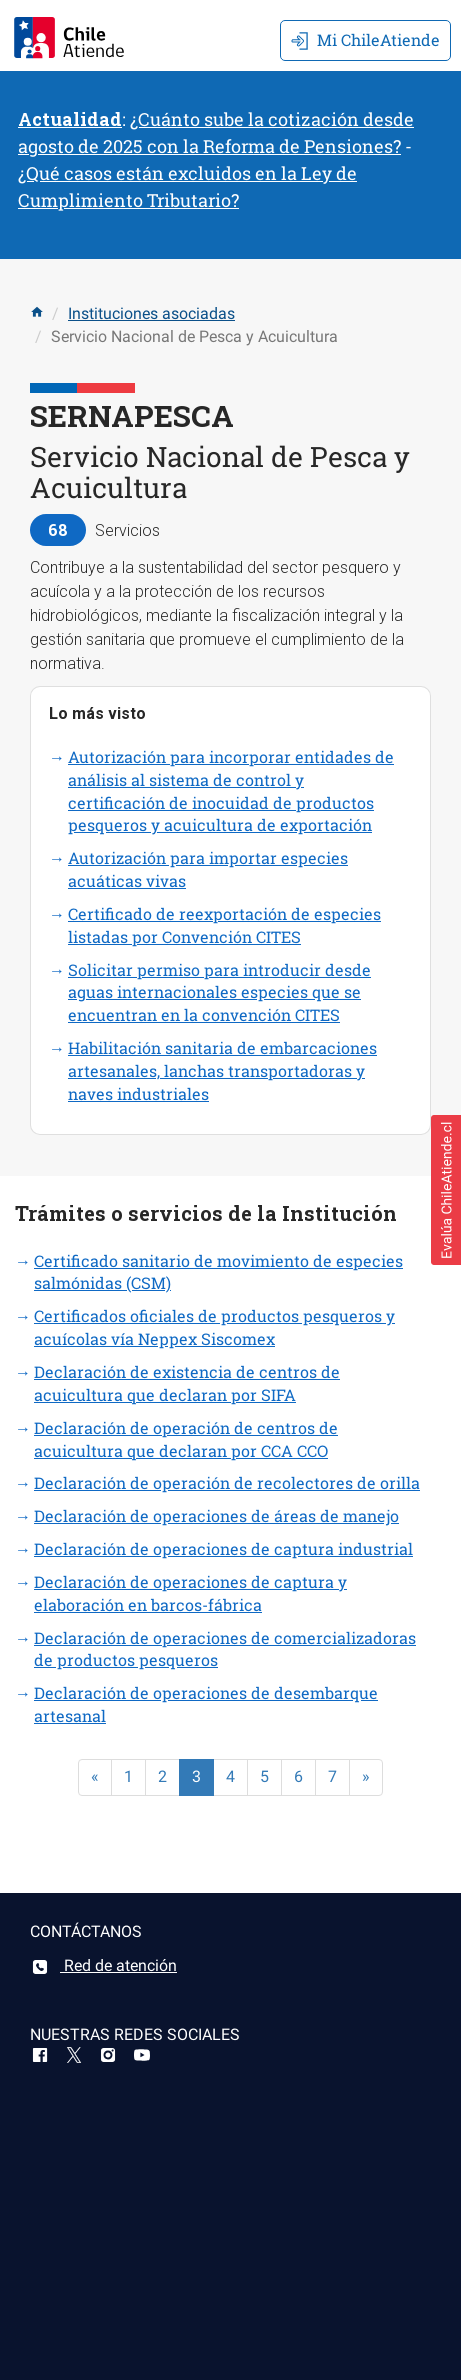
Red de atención (103, 1965)
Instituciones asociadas (151, 313)
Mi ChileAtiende (365, 39)
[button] (446, 1190)
